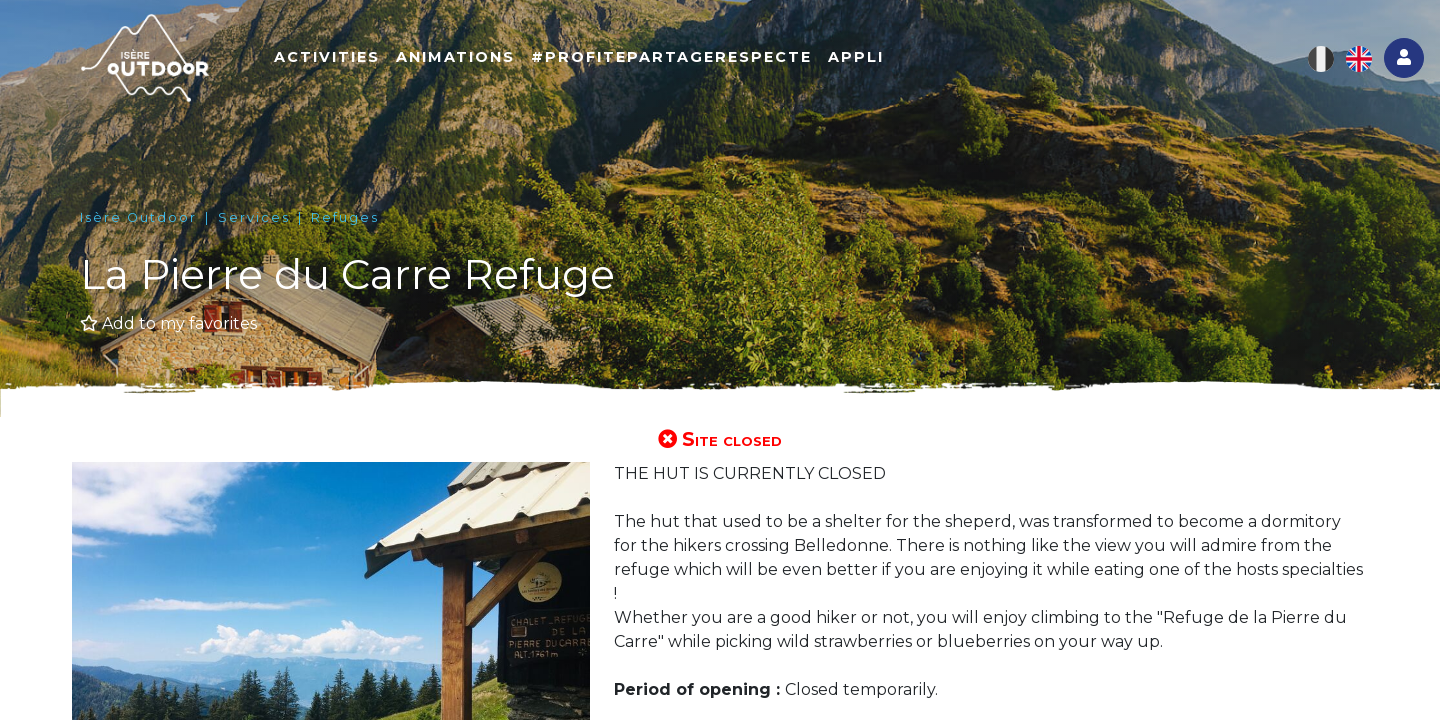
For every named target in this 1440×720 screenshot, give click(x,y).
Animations (455, 57)
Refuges (345, 217)
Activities (327, 57)
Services (254, 217)
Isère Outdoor (138, 217)
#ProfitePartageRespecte (671, 57)
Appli (856, 57)
